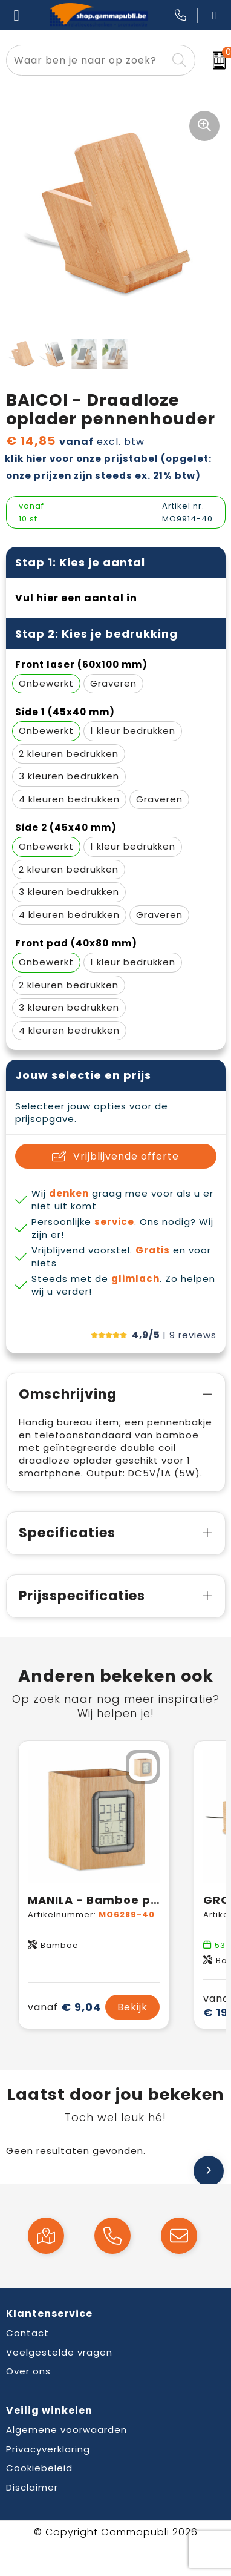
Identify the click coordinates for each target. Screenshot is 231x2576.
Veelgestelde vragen (59, 2352)
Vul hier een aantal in (76, 598)
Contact (27, 2333)
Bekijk (132, 2007)
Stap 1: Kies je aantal (80, 562)
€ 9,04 (65, 2007)
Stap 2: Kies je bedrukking (96, 633)
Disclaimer (32, 2487)
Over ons (28, 2371)
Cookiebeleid (39, 2468)
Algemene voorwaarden (66, 2429)
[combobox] (87, 60)
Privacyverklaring (48, 2449)
